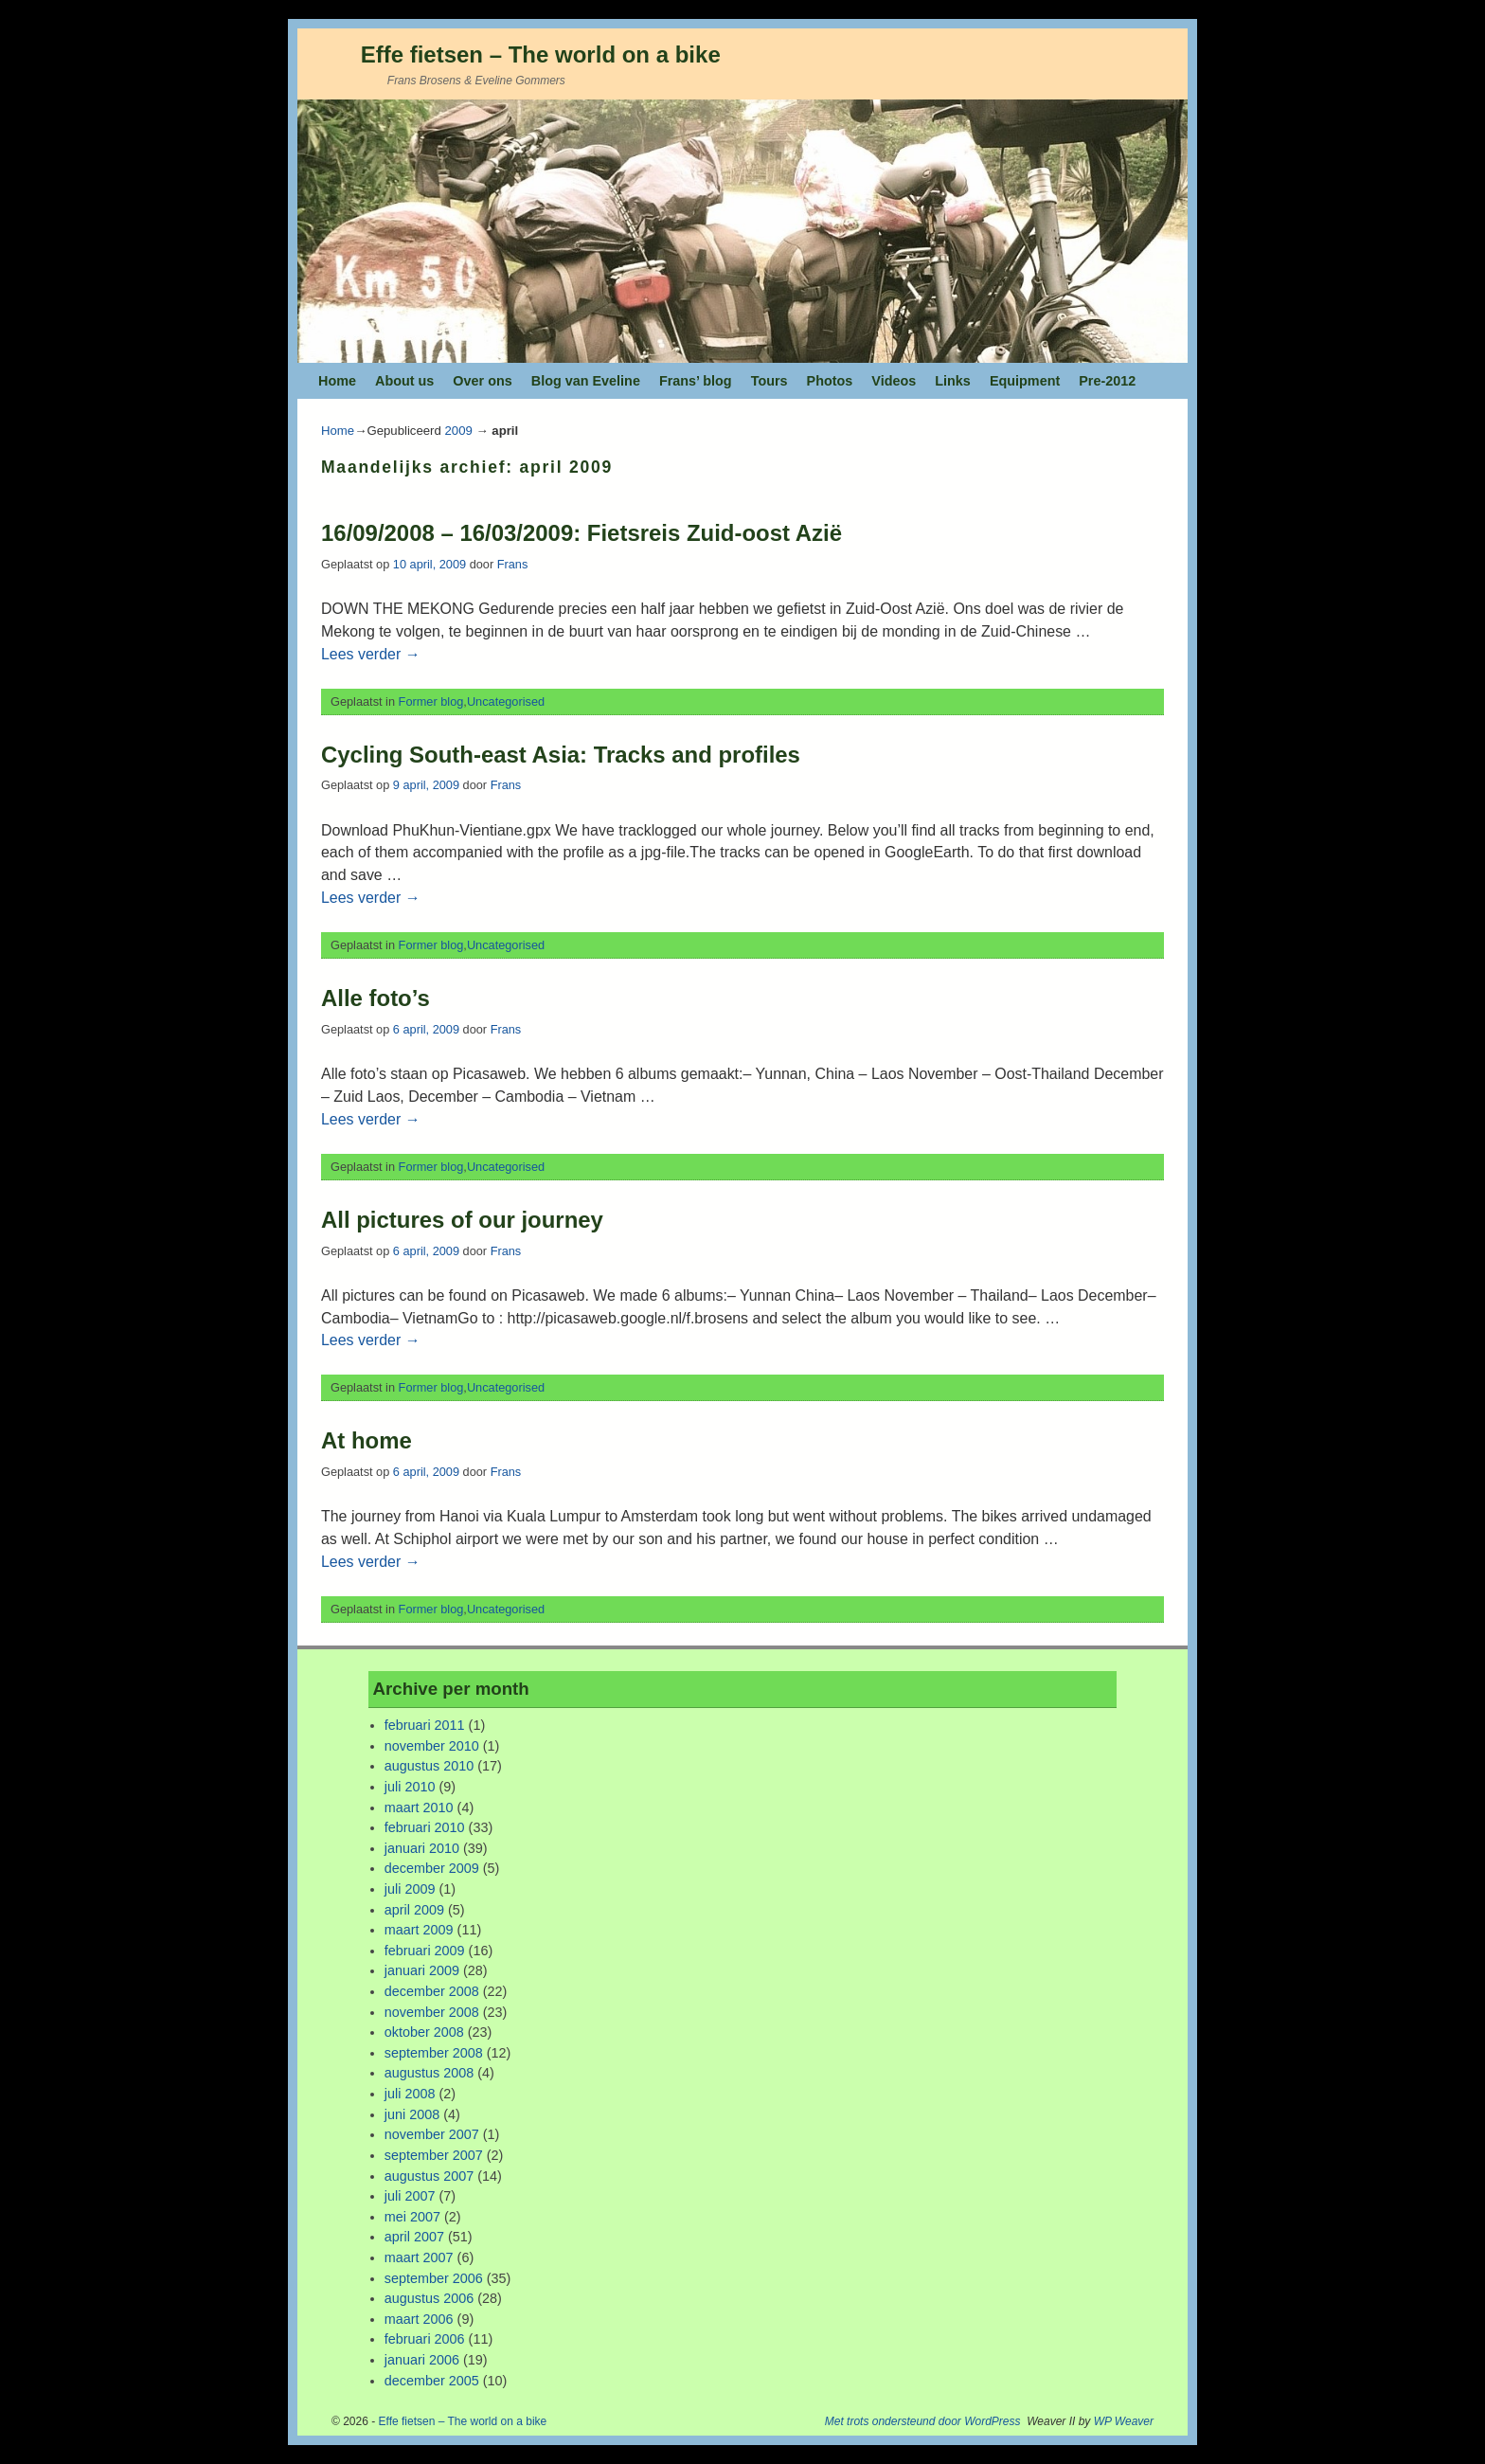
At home (366, 1440)
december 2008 (432, 1991)
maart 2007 (419, 2257)
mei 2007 (412, 2216)
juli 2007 (410, 2195)
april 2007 (414, 2236)
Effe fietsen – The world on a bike (541, 54)
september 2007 (434, 2155)
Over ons (482, 380)
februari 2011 (425, 1725)
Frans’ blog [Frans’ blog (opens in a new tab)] (695, 380)
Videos (893, 380)
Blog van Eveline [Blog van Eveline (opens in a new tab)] (585, 380)
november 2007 (432, 2134)
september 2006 (434, 2278)
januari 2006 (422, 2359)
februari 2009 (425, 1950)
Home (337, 380)
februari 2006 (425, 2339)
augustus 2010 (429, 1765)
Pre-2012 (1107, 380)
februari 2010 (425, 1827)
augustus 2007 (429, 2176)
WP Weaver (1124, 2421)
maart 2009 (419, 1929)
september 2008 (434, 2052)
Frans (512, 564)
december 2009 (432, 1868)
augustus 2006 (429, 2298)
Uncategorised (506, 701)
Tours (769, 380)
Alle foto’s (375, 998)
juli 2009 (410, 1889)
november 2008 (432, 2012)
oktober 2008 (424, 2032)
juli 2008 (410, 2093)
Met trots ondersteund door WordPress (923, 2421)
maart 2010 (419, 1807)
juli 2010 (410, 1786)
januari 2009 (422, 1970)
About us (404, 380)
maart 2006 (419, 2319)
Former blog (431, 701)
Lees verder (370, 654)
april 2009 (414, 1909)
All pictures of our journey (462, 1219)
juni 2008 (412, 2114)
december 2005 (432, 2380)
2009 (458, 430)
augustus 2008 (429, 2072)
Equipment (1025, 380)
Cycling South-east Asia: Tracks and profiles (560, 754)
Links (953, 380)
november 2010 (432, 1746)
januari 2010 (422, 1848)
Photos (830, 380)
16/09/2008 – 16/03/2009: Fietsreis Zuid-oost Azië (581, 533)
